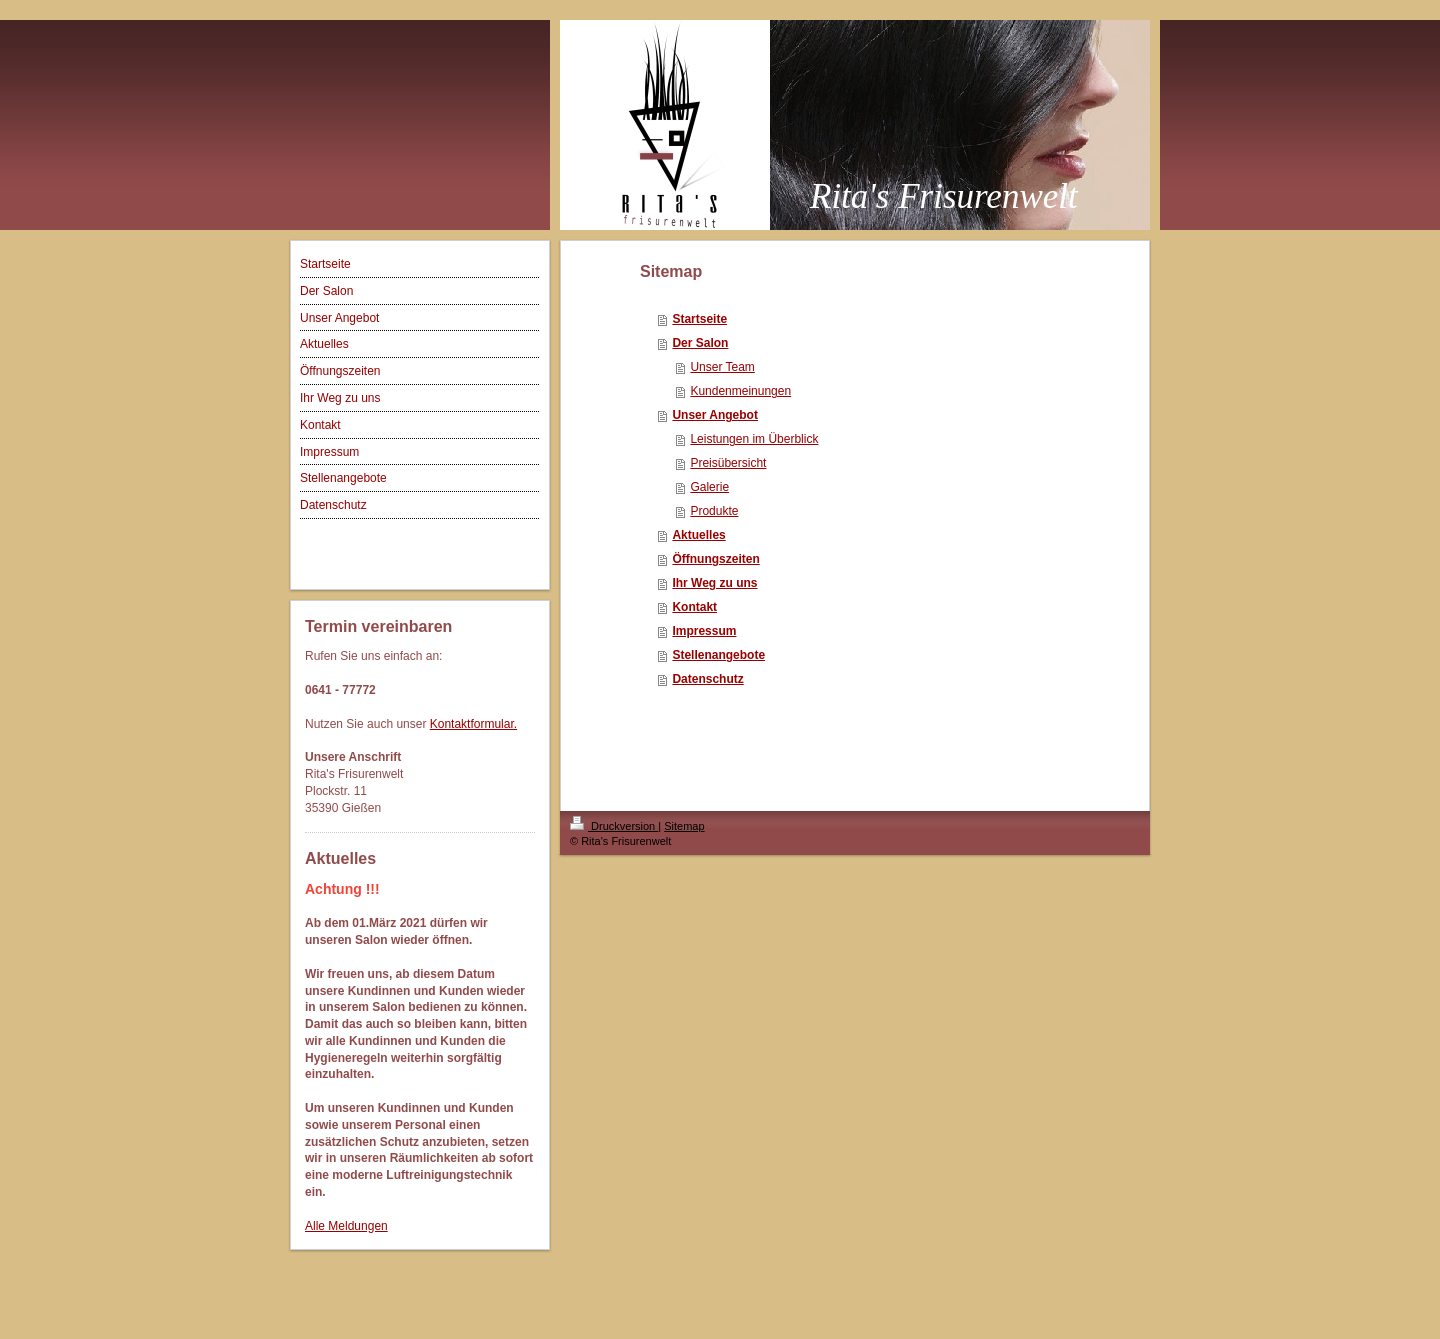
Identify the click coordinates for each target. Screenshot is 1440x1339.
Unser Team (722, 367)
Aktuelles (698, 535)
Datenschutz (707, 679)
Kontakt (694, 607)
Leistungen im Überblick (754, 439)
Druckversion (614, 826)
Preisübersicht (728, 463)
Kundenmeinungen (740, 391)
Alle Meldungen (346, 1226)
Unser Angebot (715, 415)
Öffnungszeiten (715, 559)
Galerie (709, 487)
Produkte (714, 511)
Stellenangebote (718, 655)
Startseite (699, 319)
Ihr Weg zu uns (714, 583)
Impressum (704, 631)
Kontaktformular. (473, 724)
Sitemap (684, 826)
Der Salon (700, 343)
